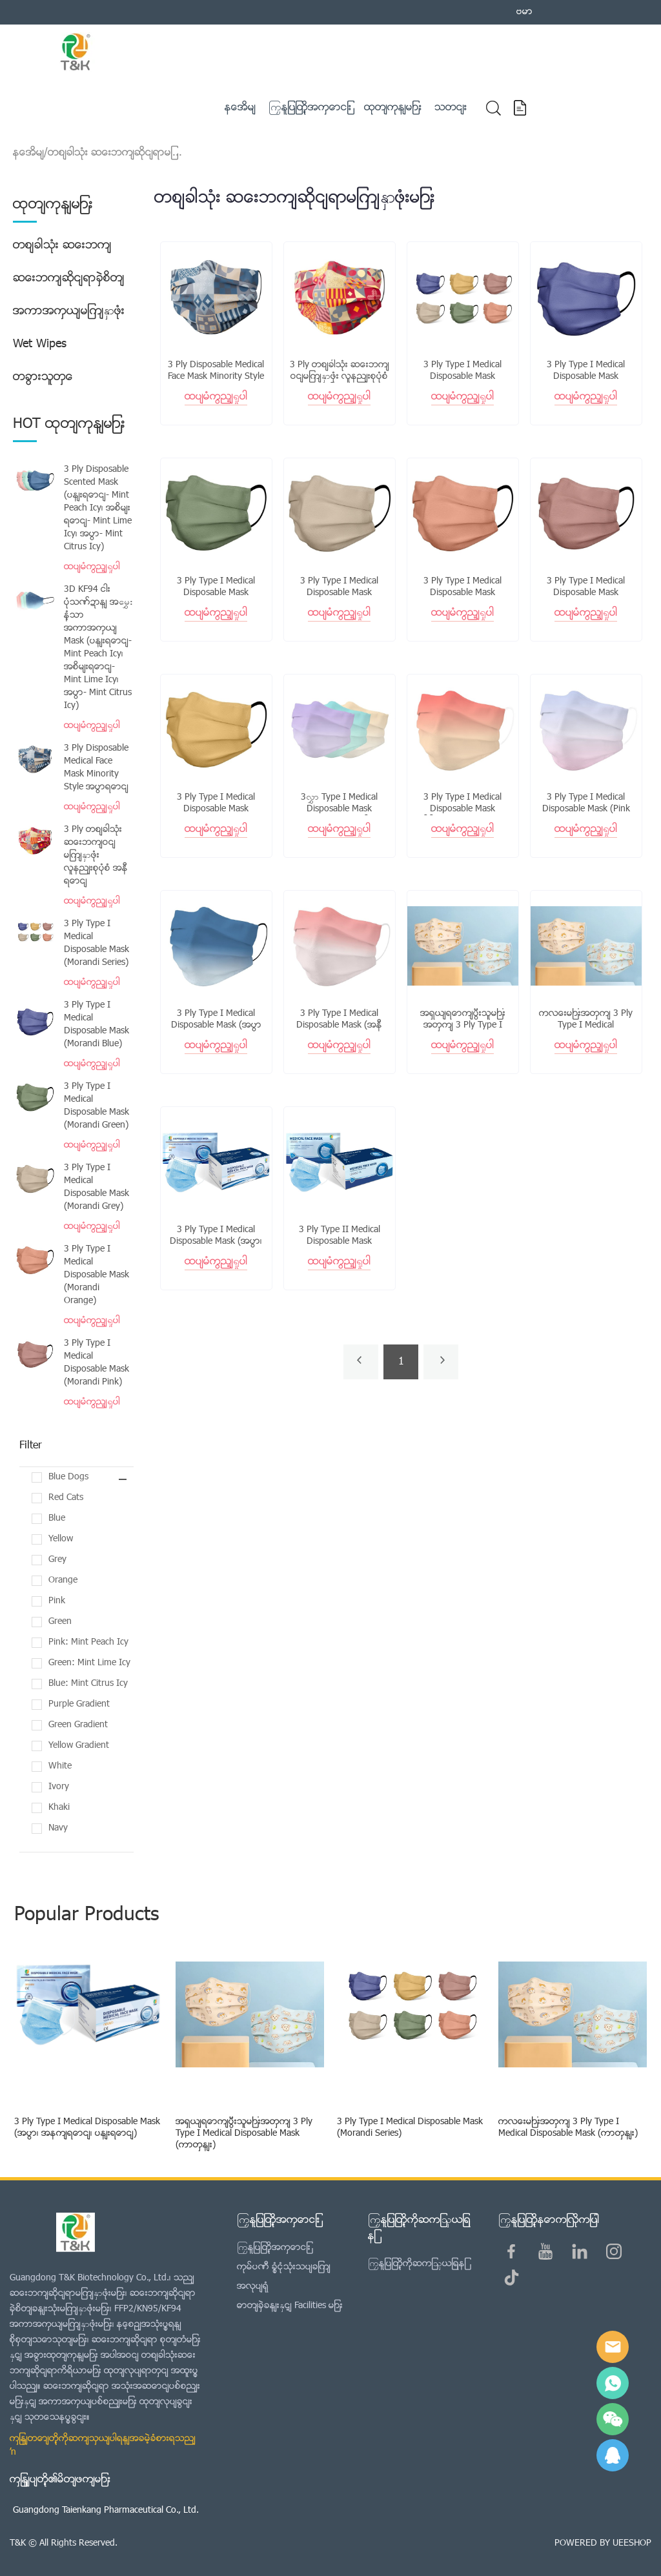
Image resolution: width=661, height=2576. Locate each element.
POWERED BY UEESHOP (602, 2543)
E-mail (612, 2347)
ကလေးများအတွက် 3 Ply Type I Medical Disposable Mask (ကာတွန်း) (568, 2128)
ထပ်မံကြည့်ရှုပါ (92, 567)
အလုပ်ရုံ (253, 2286)
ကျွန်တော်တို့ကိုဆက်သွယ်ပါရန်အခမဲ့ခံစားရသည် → (103, 2445)
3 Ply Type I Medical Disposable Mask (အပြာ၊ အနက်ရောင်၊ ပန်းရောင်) (216, 1241)
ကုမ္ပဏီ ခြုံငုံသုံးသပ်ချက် (283, 2267)
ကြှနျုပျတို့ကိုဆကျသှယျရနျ (417, 2264)
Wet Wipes (39, 344)
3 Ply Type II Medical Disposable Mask (339, 1236)
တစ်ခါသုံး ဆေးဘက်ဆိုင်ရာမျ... (115, 153)
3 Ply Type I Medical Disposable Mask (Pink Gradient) (586, 809)
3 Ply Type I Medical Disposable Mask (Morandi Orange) (96, 1275)
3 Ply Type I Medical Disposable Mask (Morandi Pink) (96, 1363)
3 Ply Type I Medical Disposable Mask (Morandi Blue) (96, 1025)
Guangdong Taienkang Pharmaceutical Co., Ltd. (106, 2510)
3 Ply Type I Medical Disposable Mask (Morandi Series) (96, 943)
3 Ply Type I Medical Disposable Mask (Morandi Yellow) (216, 809)
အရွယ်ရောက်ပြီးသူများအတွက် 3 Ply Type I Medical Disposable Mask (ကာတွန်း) (244, 2133)
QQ (612, 2455)
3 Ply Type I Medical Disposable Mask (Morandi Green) (96, 1106)
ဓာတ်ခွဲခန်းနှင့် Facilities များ (290, 2306)
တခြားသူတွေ (43, 377)
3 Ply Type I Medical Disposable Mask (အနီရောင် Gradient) (339, 1025)
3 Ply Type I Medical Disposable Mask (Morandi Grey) (96, 1187)
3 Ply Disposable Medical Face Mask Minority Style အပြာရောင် (96, 768)
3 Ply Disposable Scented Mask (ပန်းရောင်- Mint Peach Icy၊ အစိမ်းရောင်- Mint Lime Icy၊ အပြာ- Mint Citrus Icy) (98, 508)
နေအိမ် (28, 153)
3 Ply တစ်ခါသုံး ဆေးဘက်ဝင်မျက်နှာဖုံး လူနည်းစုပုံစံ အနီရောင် (96, 856)
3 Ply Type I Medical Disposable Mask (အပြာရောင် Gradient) (216, 1025)
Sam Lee (612, 2383)
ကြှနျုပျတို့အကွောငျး (273, 2248)
